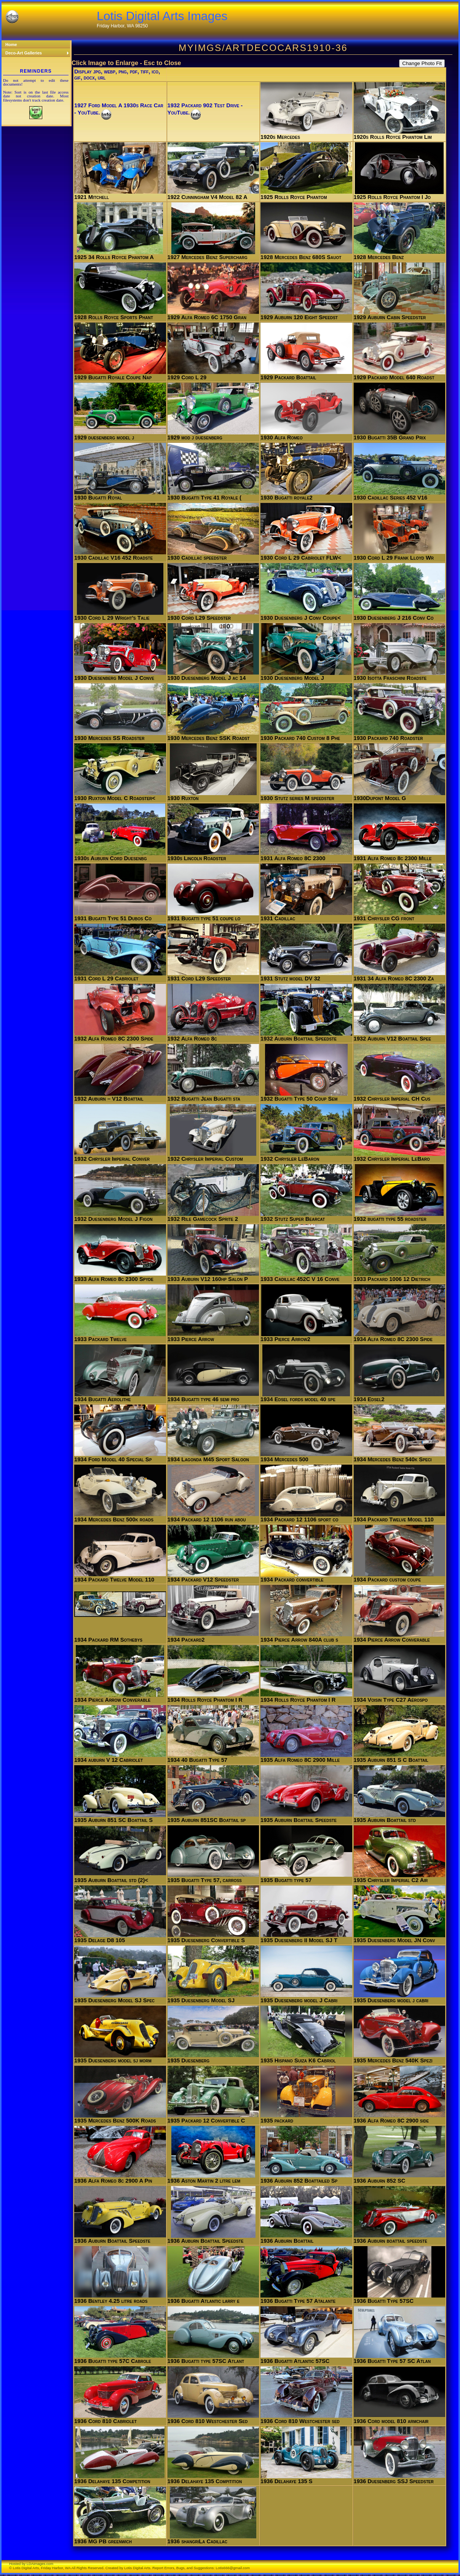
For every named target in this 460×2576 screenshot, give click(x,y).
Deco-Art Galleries (37, 53)
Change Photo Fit (422, 63)
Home (11, 44)
